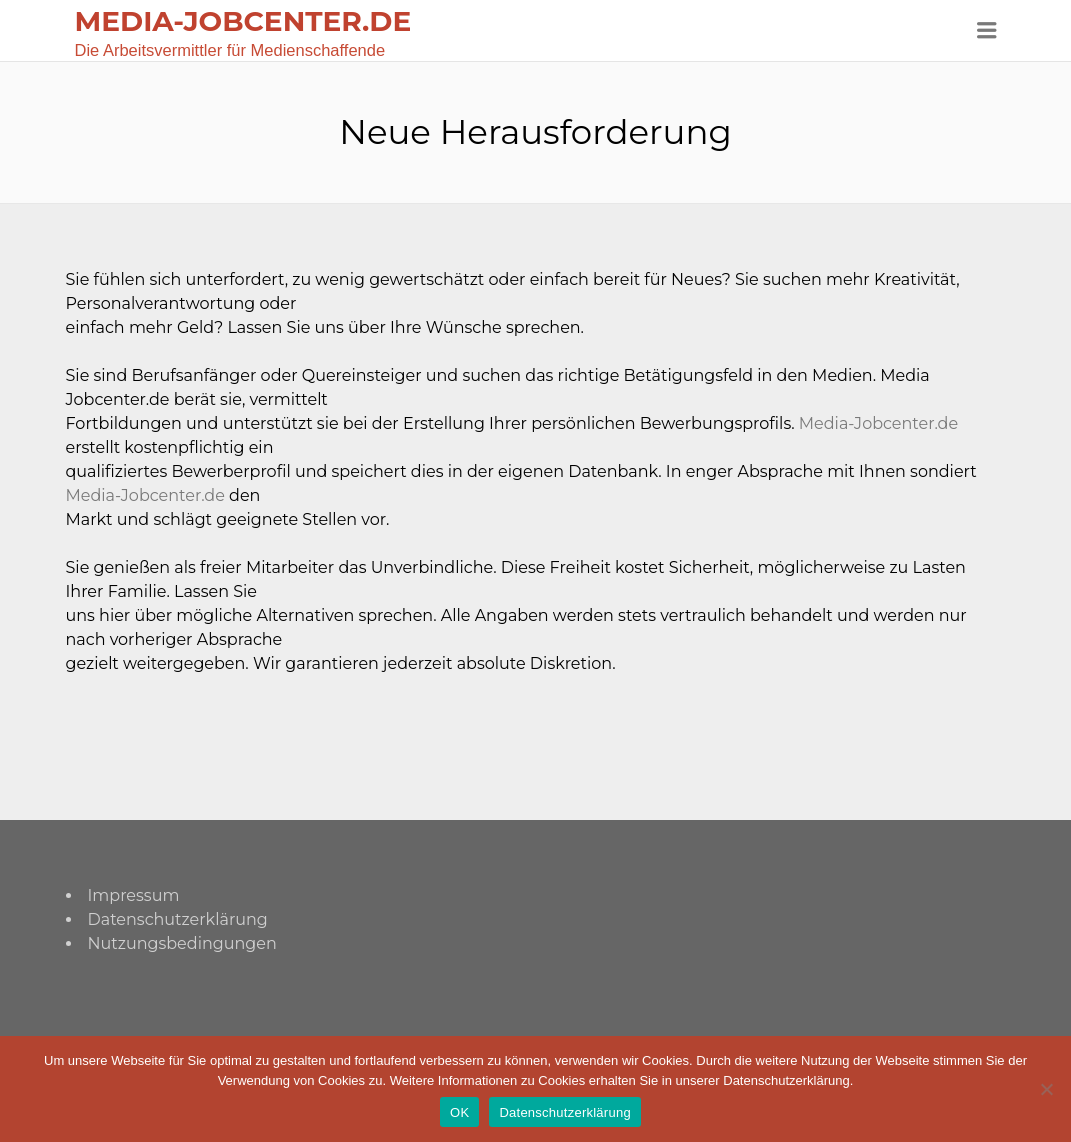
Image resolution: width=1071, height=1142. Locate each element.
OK (459, 1112)
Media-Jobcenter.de (878, 423)
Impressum (134, 895)
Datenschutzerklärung (178, 919)
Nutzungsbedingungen (182, 943)
